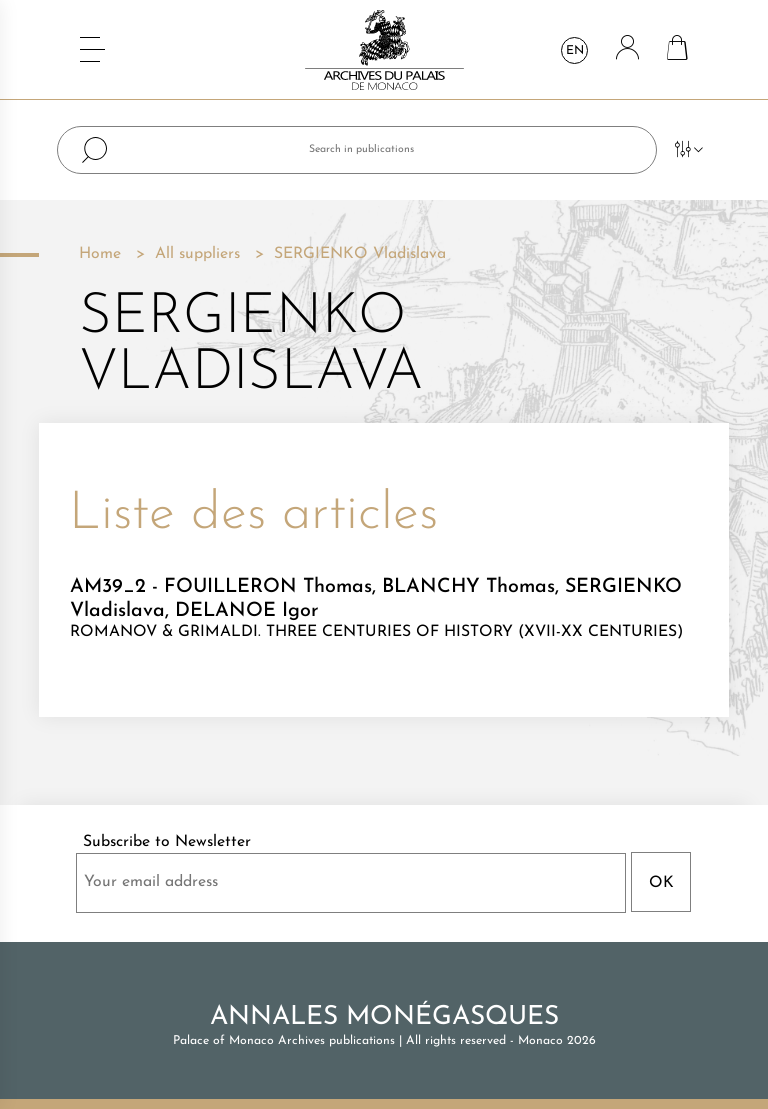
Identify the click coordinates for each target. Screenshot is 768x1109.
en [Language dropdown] (575, 51)
